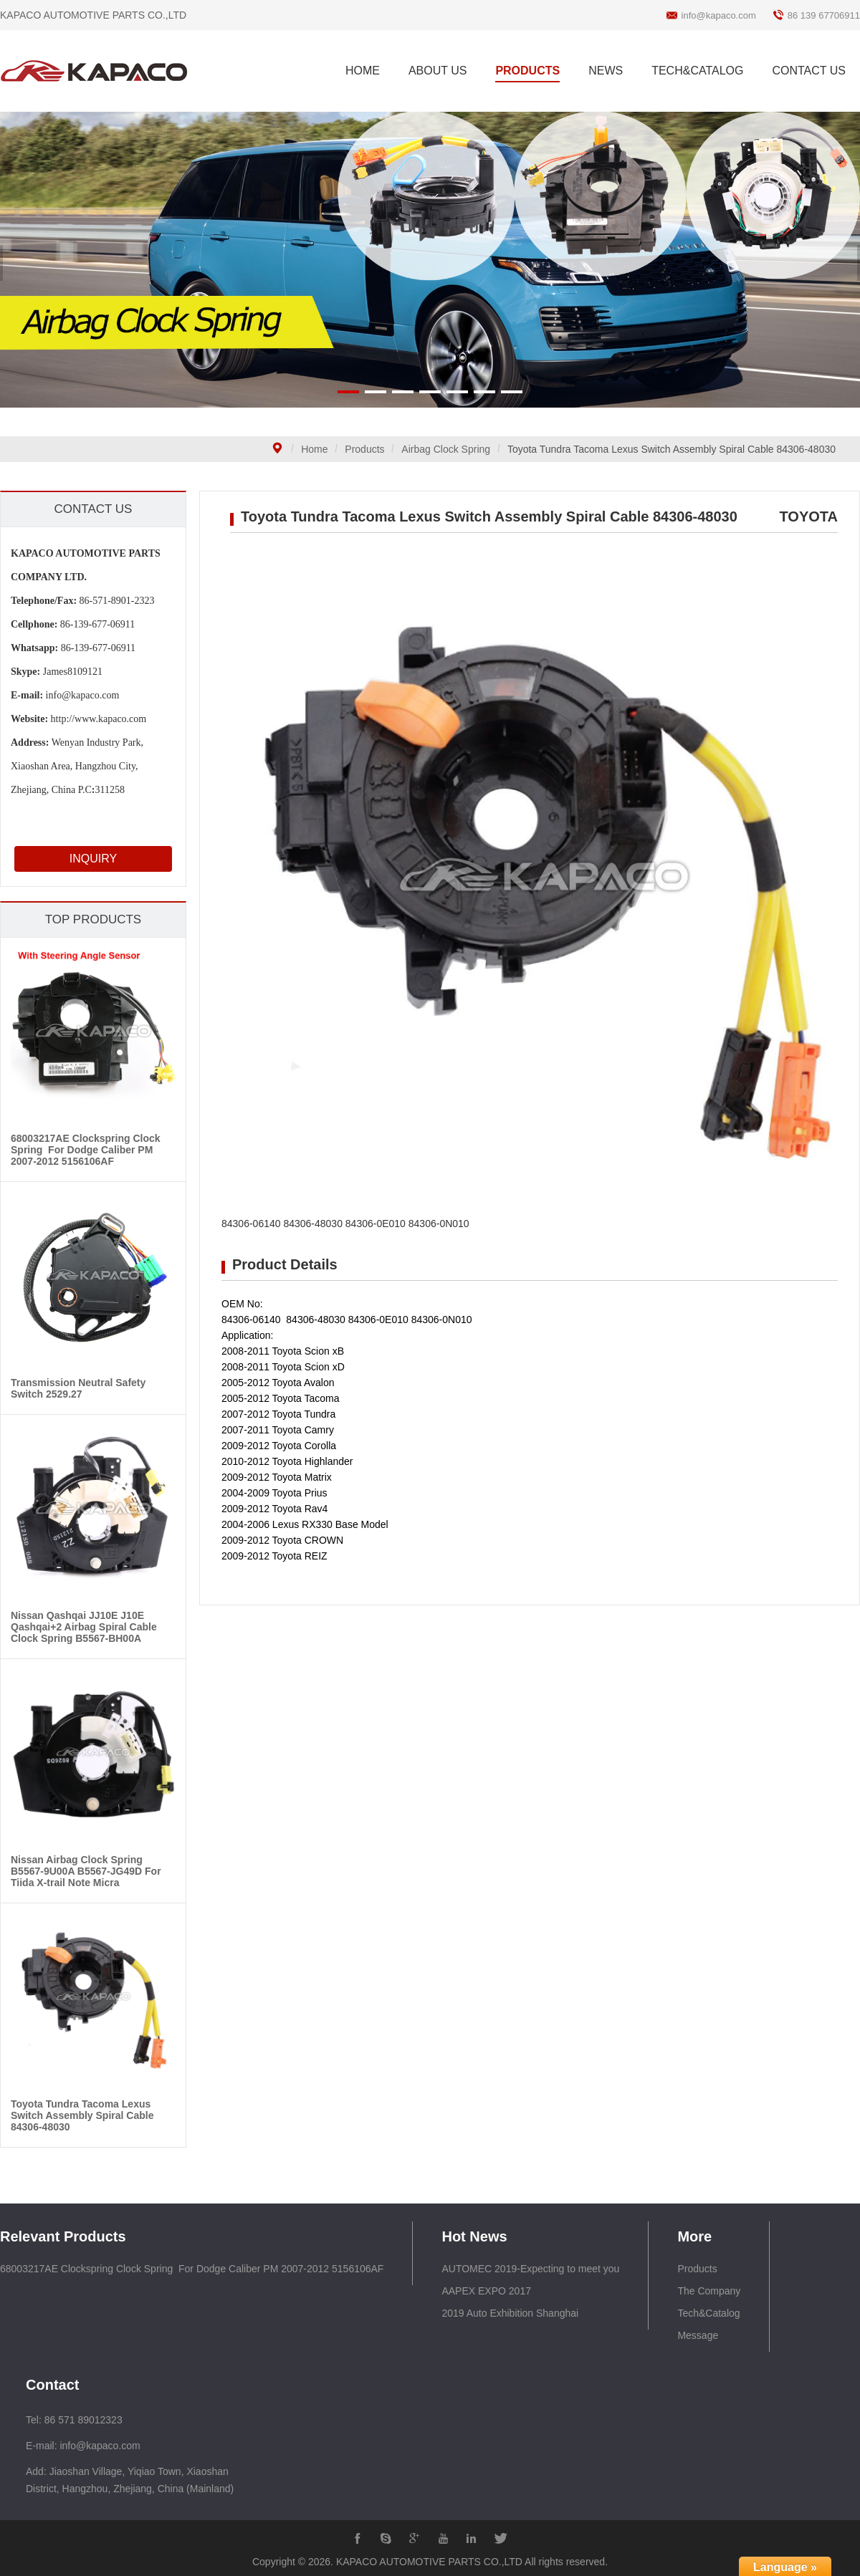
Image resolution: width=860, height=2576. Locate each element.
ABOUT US (437, 70)
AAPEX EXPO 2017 (486, 2291)
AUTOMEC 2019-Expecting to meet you (530, 2268)
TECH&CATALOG (697, 70)
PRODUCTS (527, 70)
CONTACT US (809, 70)
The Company (708, 2291)
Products (364, 449)
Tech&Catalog (708, 2313)
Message (697, 2335)
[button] (348, 391)
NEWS (605, 70)
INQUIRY (93, 858)
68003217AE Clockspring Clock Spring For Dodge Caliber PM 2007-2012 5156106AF (191, 2268)
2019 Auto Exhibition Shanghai (509, 2313)
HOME (362, 70)
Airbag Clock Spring (445, 449)
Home (314, 449)
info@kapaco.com (719, 15)
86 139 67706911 (824, 15)
